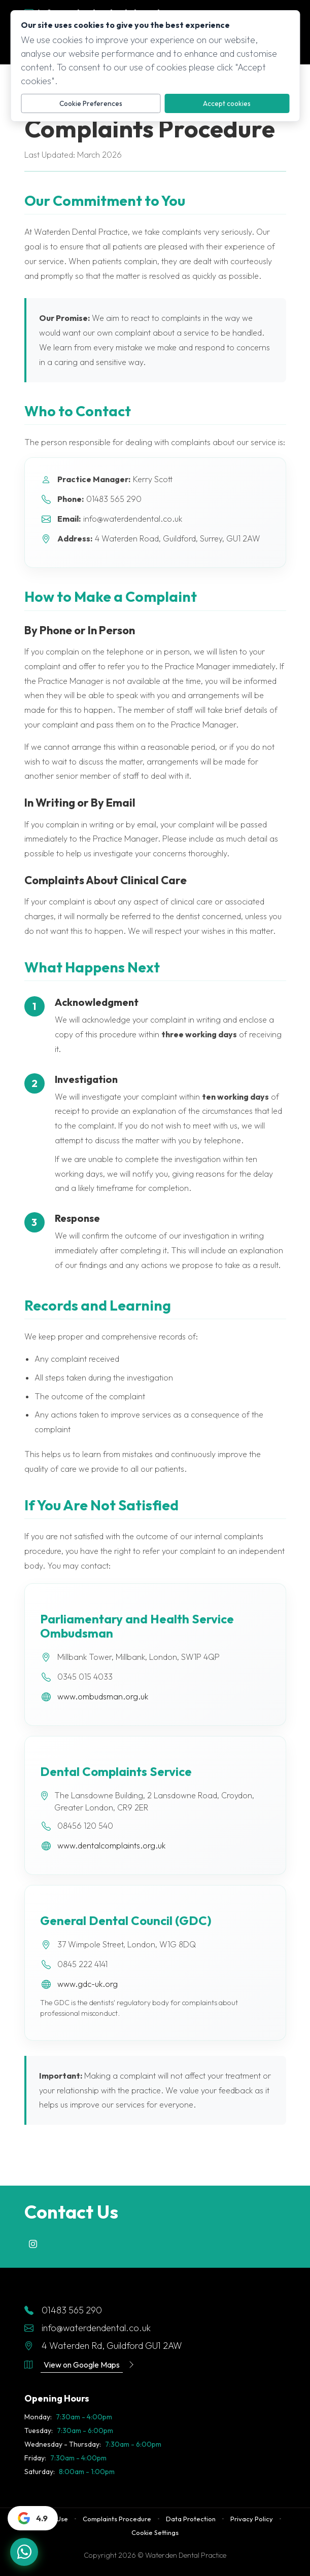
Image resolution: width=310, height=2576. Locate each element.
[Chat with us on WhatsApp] (24, 2552)
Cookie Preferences (90, 103)
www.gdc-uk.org (87, 1984)
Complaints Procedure (117, 2519)
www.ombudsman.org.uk (102, 1696)
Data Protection (191, 2519)
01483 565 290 (63, 2310)
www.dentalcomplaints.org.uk (111, 1845)
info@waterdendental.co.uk (87, 2328)
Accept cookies (227, 103)
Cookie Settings (155, 2532)
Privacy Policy (251, 2519)
